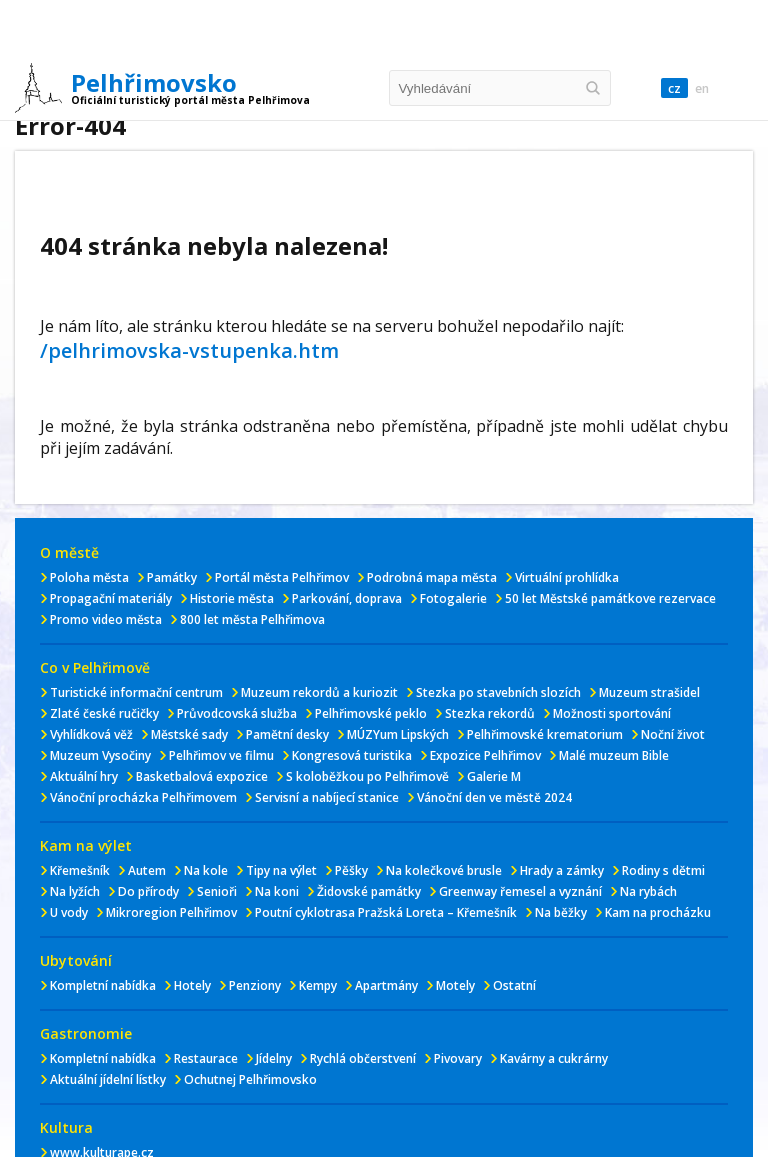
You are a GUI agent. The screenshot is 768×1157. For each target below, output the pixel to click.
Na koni (277, 891)
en (702, 88)
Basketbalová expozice (202, 776)
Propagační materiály (111, 598)
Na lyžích (75, 891)
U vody (69, 912)
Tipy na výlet (281, 870)
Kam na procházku (658, 912)
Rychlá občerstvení (363, 1058)
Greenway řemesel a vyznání (520, 891)
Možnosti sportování (612, 713)
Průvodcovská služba (237, 713)
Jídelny (274, 1058)
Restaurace (206, 1058)
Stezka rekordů (490, 713)
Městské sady (189, 734)
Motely (455, 985)
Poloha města (89, 577)
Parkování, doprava (347, 598)
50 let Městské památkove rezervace (610, 598)
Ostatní (514, 985)
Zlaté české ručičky (104, 713)
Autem (147, 870)
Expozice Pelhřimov (485, 755)
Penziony (255, 985)
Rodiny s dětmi (663, 870)
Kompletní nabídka (103, 985)
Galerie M (494, 776)
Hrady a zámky (562, 870)
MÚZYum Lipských (398, 734)
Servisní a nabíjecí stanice (327, 797)
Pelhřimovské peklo (371, 713)
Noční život (673, 734)
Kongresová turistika (352, 755)
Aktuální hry (84, 776)
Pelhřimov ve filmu (221, 755)
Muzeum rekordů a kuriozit (319, 692)
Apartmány (386, 985)
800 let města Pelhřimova (252, 619)
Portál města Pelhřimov (282, 577)
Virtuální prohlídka (567, 577)
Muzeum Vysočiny (100, 755)
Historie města (232, 598)
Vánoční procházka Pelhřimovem (143, 797)
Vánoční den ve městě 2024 (494, 797)
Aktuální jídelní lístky (108, 1079)
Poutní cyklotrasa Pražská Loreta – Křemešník (386, 912)
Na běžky (561, 912)
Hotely (192, 985)
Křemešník (80, 870)
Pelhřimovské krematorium (545, 734)
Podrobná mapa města (432, 577)
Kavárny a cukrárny (554, 1058)
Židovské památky (369, 891)
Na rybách (648, 891)
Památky (172, 577)
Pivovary (458, 1058)
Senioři (217, 891)
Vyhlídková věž (91, 734)
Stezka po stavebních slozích (498, 692)
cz (674, 88)
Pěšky (351, 870)
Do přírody (148, 891)
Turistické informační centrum (136, 692)
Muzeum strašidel (649, 692)
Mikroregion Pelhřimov (171, 912)
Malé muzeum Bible (614, 755)
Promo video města (106, 619)
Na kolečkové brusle (444, 870)
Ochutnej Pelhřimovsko (250, 1079)
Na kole (206, 870)
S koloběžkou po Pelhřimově (367, 776)
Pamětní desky (287, 734)
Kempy (318, 985)
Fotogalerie (453, 598)
